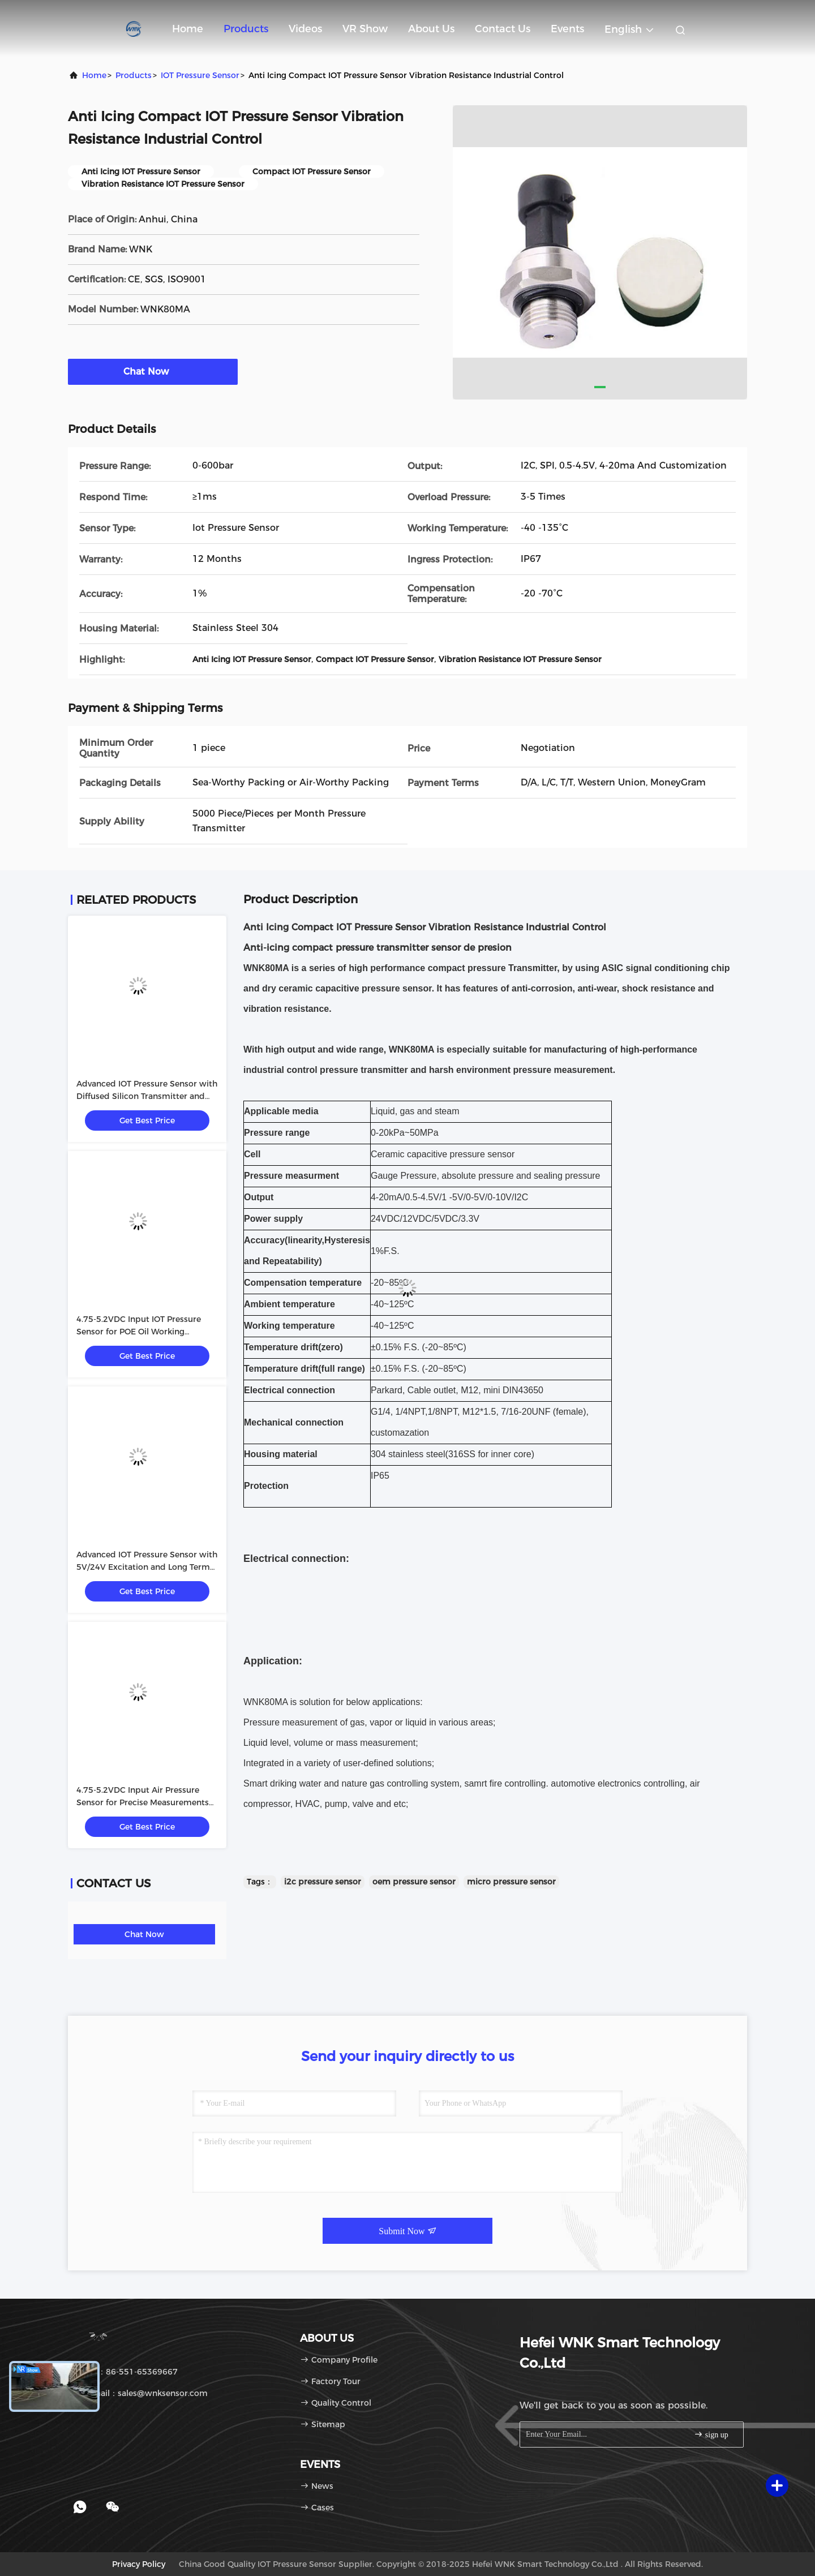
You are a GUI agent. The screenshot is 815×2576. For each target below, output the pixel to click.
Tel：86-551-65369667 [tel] (127, 2372)
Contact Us (502, 29)
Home (187, 29)
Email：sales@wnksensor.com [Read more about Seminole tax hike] (142, 2393)
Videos (305, 29)
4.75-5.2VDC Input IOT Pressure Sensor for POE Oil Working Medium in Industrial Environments (146, 1331)
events (567, 29)
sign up (711, 2434)
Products (246, 29)
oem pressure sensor (414, 1882)
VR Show (365, 29)
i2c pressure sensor (322, 1882)
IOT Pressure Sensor (200, 75)
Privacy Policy (138, 2564)
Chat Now (152, 371)
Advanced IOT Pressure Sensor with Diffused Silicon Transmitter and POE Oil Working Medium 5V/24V (146, 1096)
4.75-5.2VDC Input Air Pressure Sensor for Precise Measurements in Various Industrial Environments (144, 1802)
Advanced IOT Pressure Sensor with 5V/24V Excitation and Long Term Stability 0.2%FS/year (146, 1567)
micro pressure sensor (511, 1882)
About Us (431, 29)
